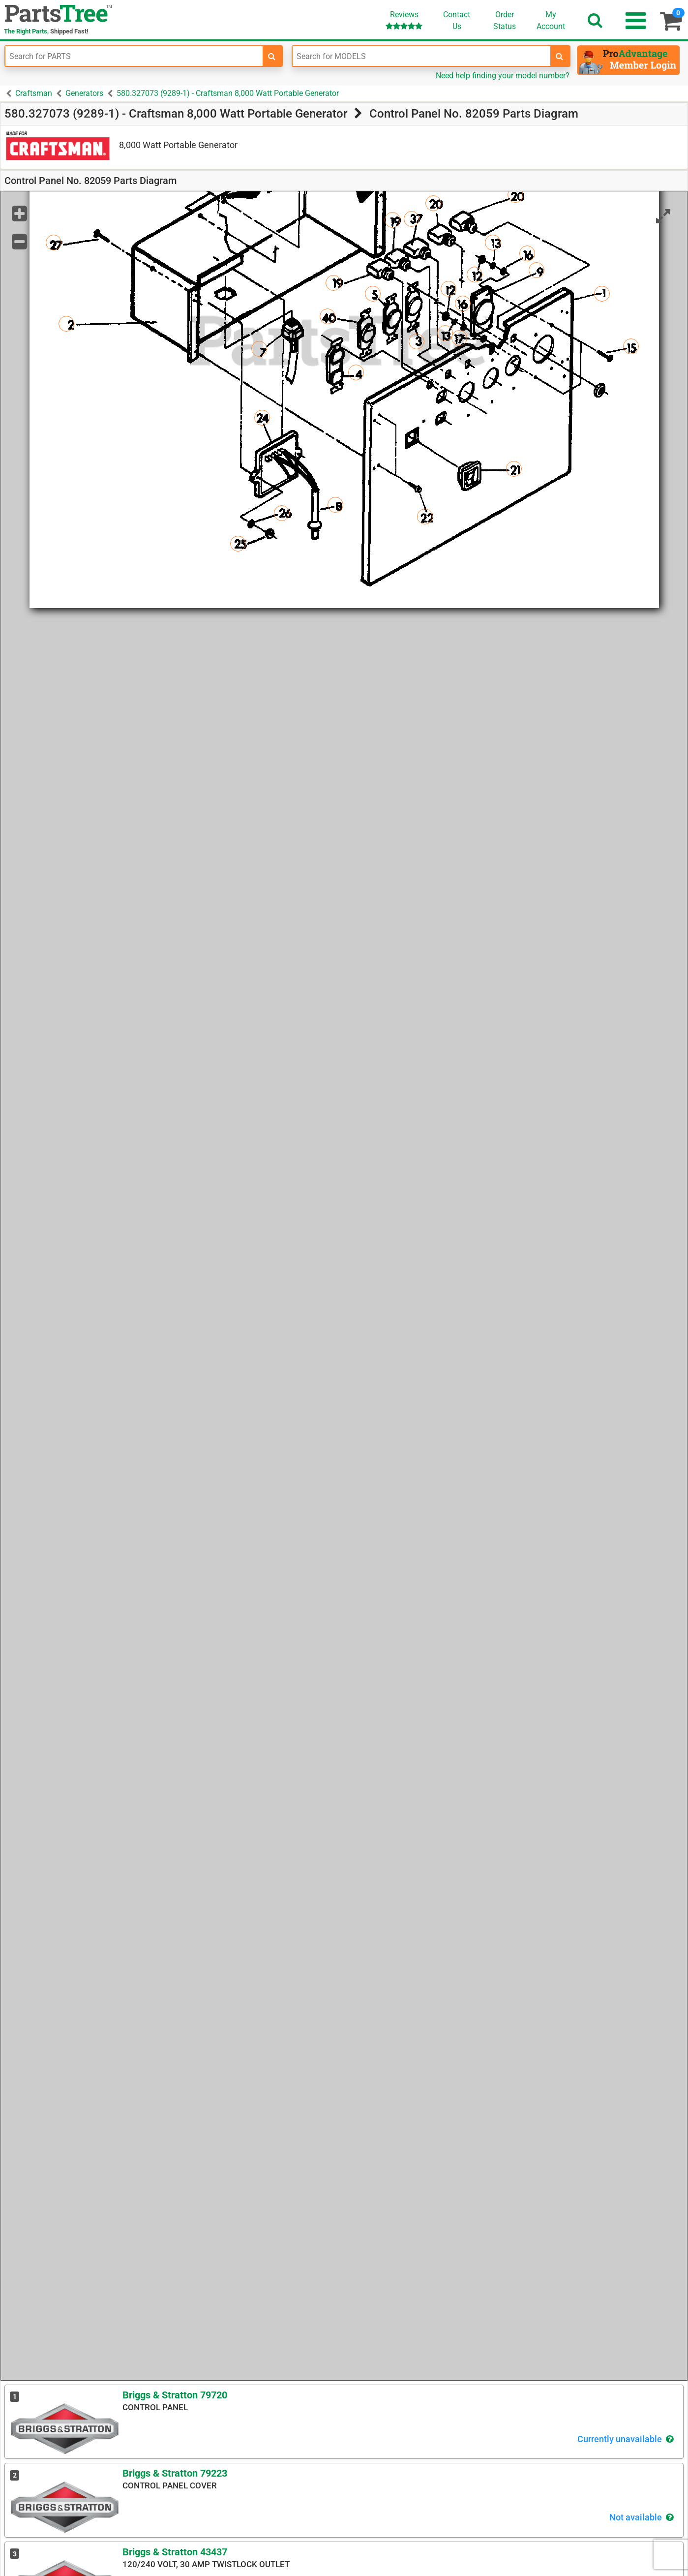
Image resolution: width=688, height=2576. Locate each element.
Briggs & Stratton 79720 (174, 2395)
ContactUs (456, 20)
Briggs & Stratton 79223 (174, 2473)
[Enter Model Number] (421, 56)
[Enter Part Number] (134, 56)
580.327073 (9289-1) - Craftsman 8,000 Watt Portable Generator (228, 93)
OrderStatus (504, 20)
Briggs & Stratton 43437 (174, 2552)
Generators (84, 93)
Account (551, 20)
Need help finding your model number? (502, 75)
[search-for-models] (559, 56)
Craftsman (33, 93)
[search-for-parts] (272, 56)
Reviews (404, 20)
